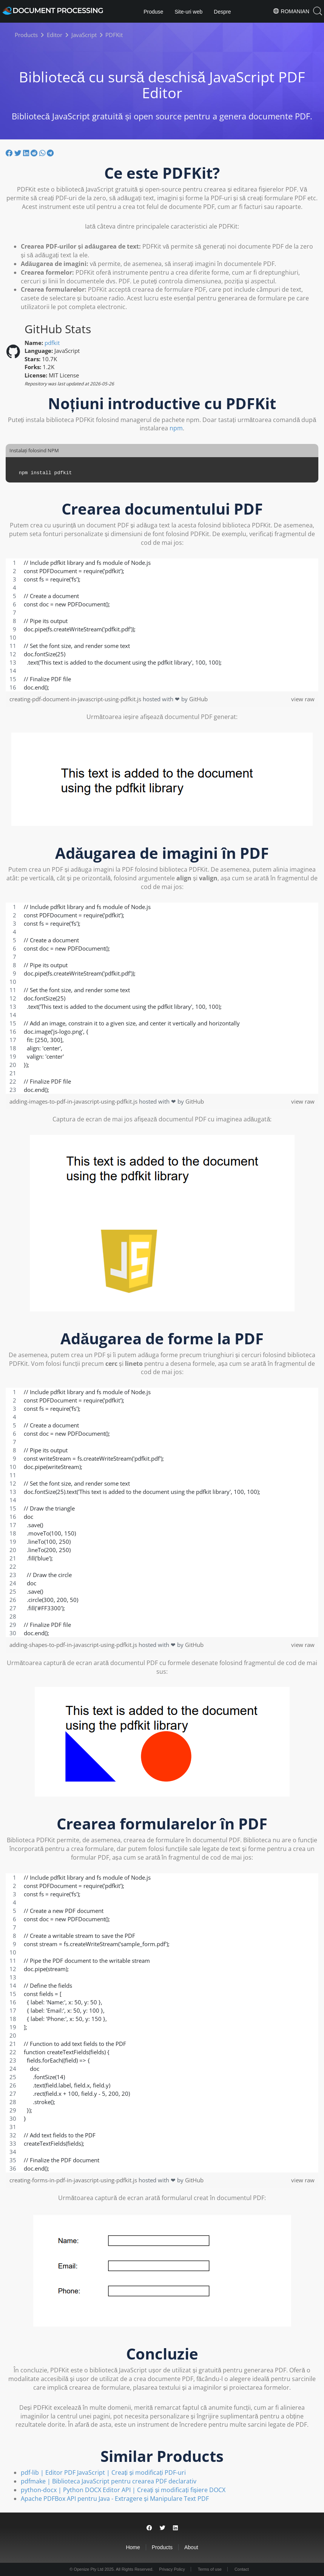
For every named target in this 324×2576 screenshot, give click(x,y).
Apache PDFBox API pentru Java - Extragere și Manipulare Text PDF (115, 2498)
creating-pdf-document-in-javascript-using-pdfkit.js (76, 699)
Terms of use (210, 2569)
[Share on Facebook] (10, 152)
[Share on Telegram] (50, 152)
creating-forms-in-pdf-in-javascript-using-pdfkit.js (74, 2180)
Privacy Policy (172, 2569)
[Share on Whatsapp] (43, 152)
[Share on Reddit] (35, 152)
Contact (242, 2569)
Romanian (291, 11)
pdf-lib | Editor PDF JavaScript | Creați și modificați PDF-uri (103, 2472)
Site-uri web (188, 12)
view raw (303, 699)
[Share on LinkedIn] (27, 152)
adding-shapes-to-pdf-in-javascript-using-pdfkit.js (74, 1644)
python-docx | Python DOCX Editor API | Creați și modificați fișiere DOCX (123, 2490)
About (191, 2547)
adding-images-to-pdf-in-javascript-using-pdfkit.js (74, 1101)
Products (162, 2547)
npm (176, 428)
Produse (153, 12)
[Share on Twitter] (18, 152)
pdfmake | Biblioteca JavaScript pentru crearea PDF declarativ (108, 2481)
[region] (162, 624)
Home (133, 2547)
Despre (222, 12)
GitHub (198, 699)
